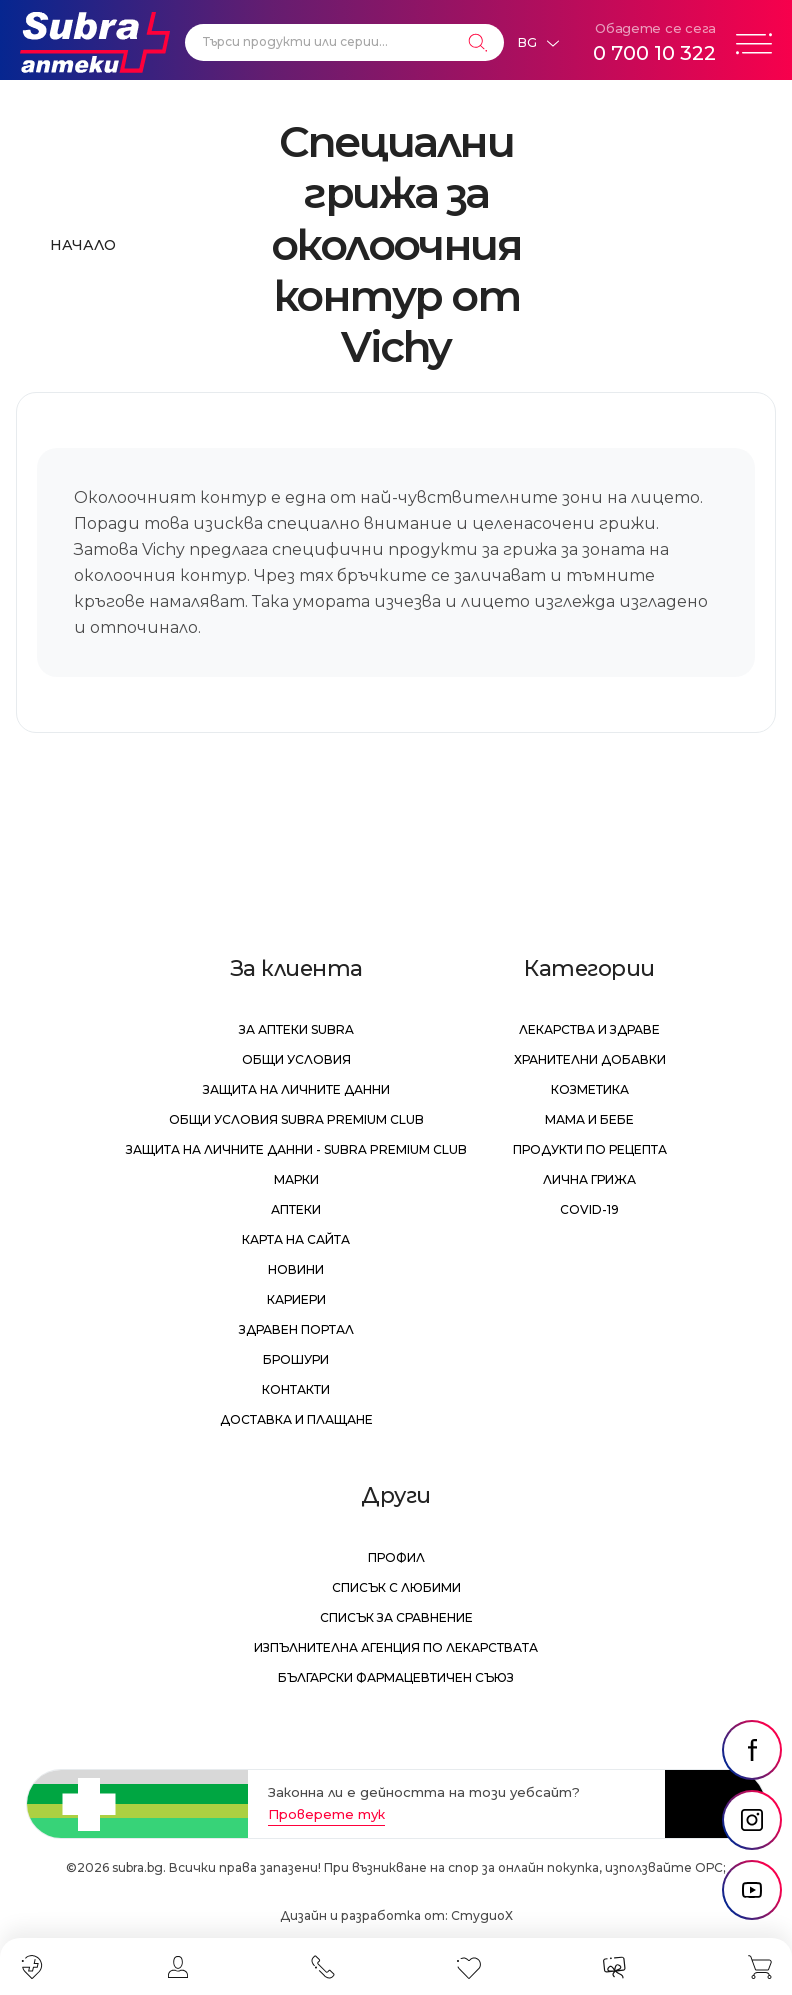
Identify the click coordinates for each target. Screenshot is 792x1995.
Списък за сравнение (396, 1617)
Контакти (296, 1389)
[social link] (752, 1750)
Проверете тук (326, 1814)
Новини (296, 1269)
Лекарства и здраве (589, 1029)
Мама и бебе (589, 1119)
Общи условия (296, 1059)
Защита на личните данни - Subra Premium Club (296, 1149)
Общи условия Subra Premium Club (296, 1119)
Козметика (590, 1089)
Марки (296, 1179)
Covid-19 (589, 1209)
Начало (83, 245)
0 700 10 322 (654, 53)
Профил (396, 1557)
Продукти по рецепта (590, 1149)
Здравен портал (296, 1329)
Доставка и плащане (296, 1419)
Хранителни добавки (590, 1059)
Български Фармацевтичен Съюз (396, 1677)
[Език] (538, 43)
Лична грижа (589, 1179)
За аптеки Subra (296, 1029)
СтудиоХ (482, 1915)
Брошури (296, 1359)
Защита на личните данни (296, 1089)
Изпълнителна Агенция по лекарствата (396, 1647)
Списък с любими (396, 1587)
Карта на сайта (296, 1239)
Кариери (296, 1299)
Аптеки (296, 1209)
